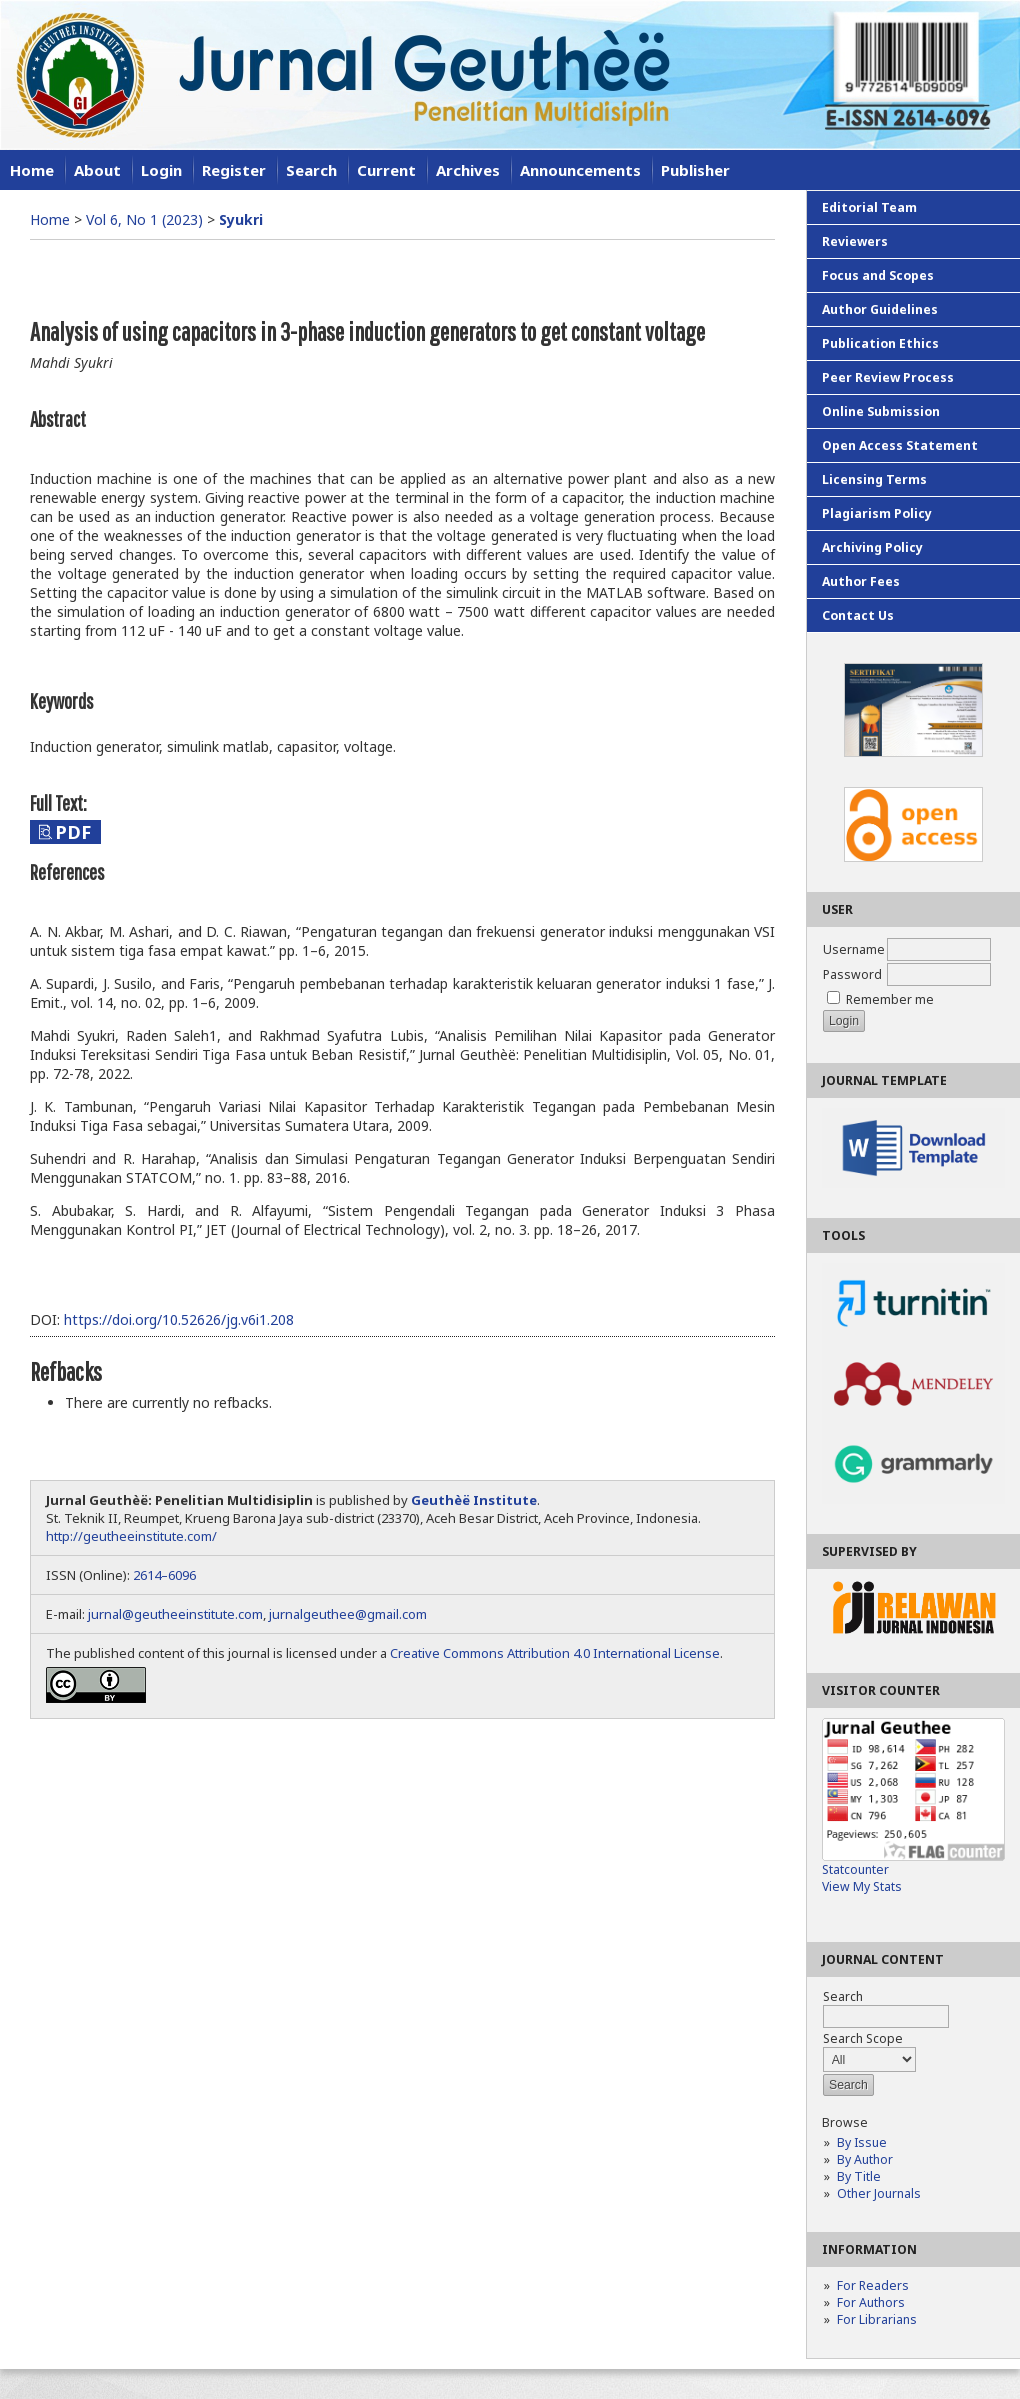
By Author (865, 2159)
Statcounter (855, 1869)
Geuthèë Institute (474, 1500)
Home (32, 170)
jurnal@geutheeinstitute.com (175, 1614)
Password (852, 974)
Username (854, 949)
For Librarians (877, 2319)
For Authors (871, 2302)
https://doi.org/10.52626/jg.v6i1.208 (179, 1319)
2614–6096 (164, 1575)
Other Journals (879, 2193)
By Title (859, 2176)
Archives (468, 170)
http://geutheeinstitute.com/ (131, 1536)
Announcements (580, 170)
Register (234, 170)
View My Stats (862, 1886)
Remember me (890, 999)
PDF (73, 832)
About (97, 170)
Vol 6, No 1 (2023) (144, 219)
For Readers (873, 2285)
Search (311, 170)
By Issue (862, 2142)
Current (386, 170)
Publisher (695, 170)
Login (161, 170)
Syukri (241, 219)
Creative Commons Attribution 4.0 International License (555, 1653)
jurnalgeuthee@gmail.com (348, 1614)
